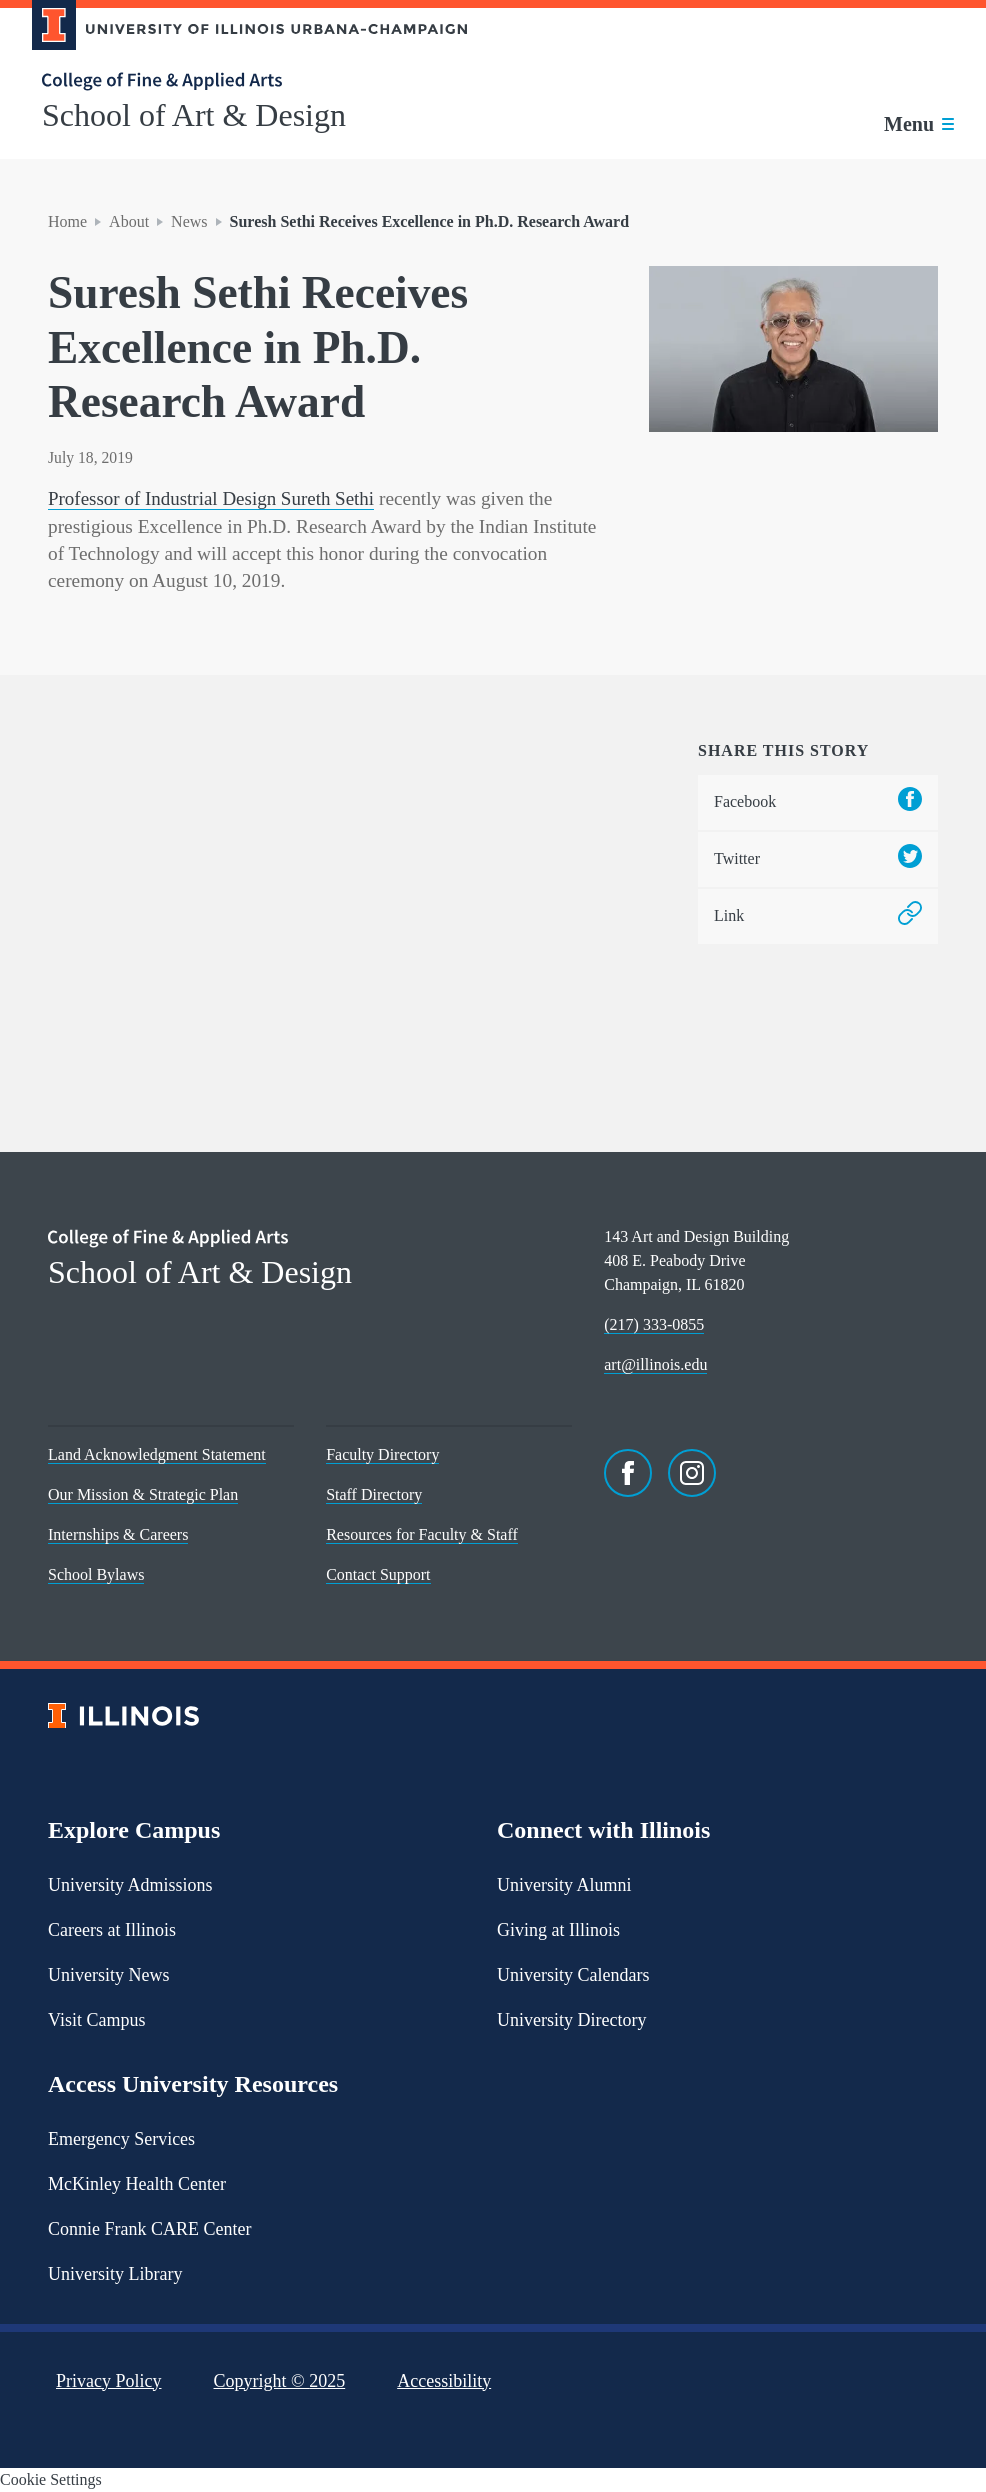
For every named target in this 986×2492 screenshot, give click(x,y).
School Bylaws (96, 1574)
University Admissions (130, 1884)
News (189, 221)
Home (67, 221)
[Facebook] (628, 1473)
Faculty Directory (382, 1454)
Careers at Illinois (112, 1929)
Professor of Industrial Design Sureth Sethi (214, 498)
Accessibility (444, 2380)
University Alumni (564, 1884)
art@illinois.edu (655, 1364)
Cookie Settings (51, 2479)
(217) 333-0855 (654, 1324)
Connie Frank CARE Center (149, 2228)
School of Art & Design (194, 115)
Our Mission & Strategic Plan (143, 1494)
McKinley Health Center (137, 2183)
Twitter (818, 858)
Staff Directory (374, 1494)
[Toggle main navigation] (919, 124)
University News (108, 1974)
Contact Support (378, 1574)
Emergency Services (121, 2138)
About (129, 221)
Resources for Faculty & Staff (422, 1534)
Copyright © (280, 2380)
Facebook (818, 801)
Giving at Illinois (558, 1929)
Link (818, 915)
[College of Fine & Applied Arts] (242, 81)
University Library (115, 2273)
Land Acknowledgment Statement (157, 1454)
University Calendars (573, 1974)
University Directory (571, 2019)
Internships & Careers (118, 1534)
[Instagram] (692, 1473)
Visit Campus (96, 2019)
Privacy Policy (109, 2380)
